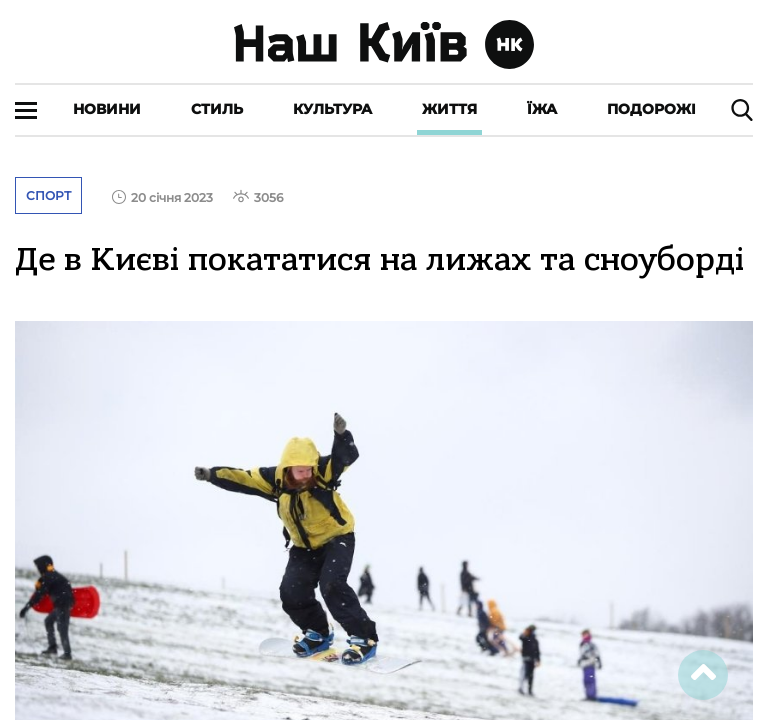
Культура (332, 109)
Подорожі (651, 109)
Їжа (542, 109)
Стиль (217, 109)
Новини (107, 109)
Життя (449, 109)
